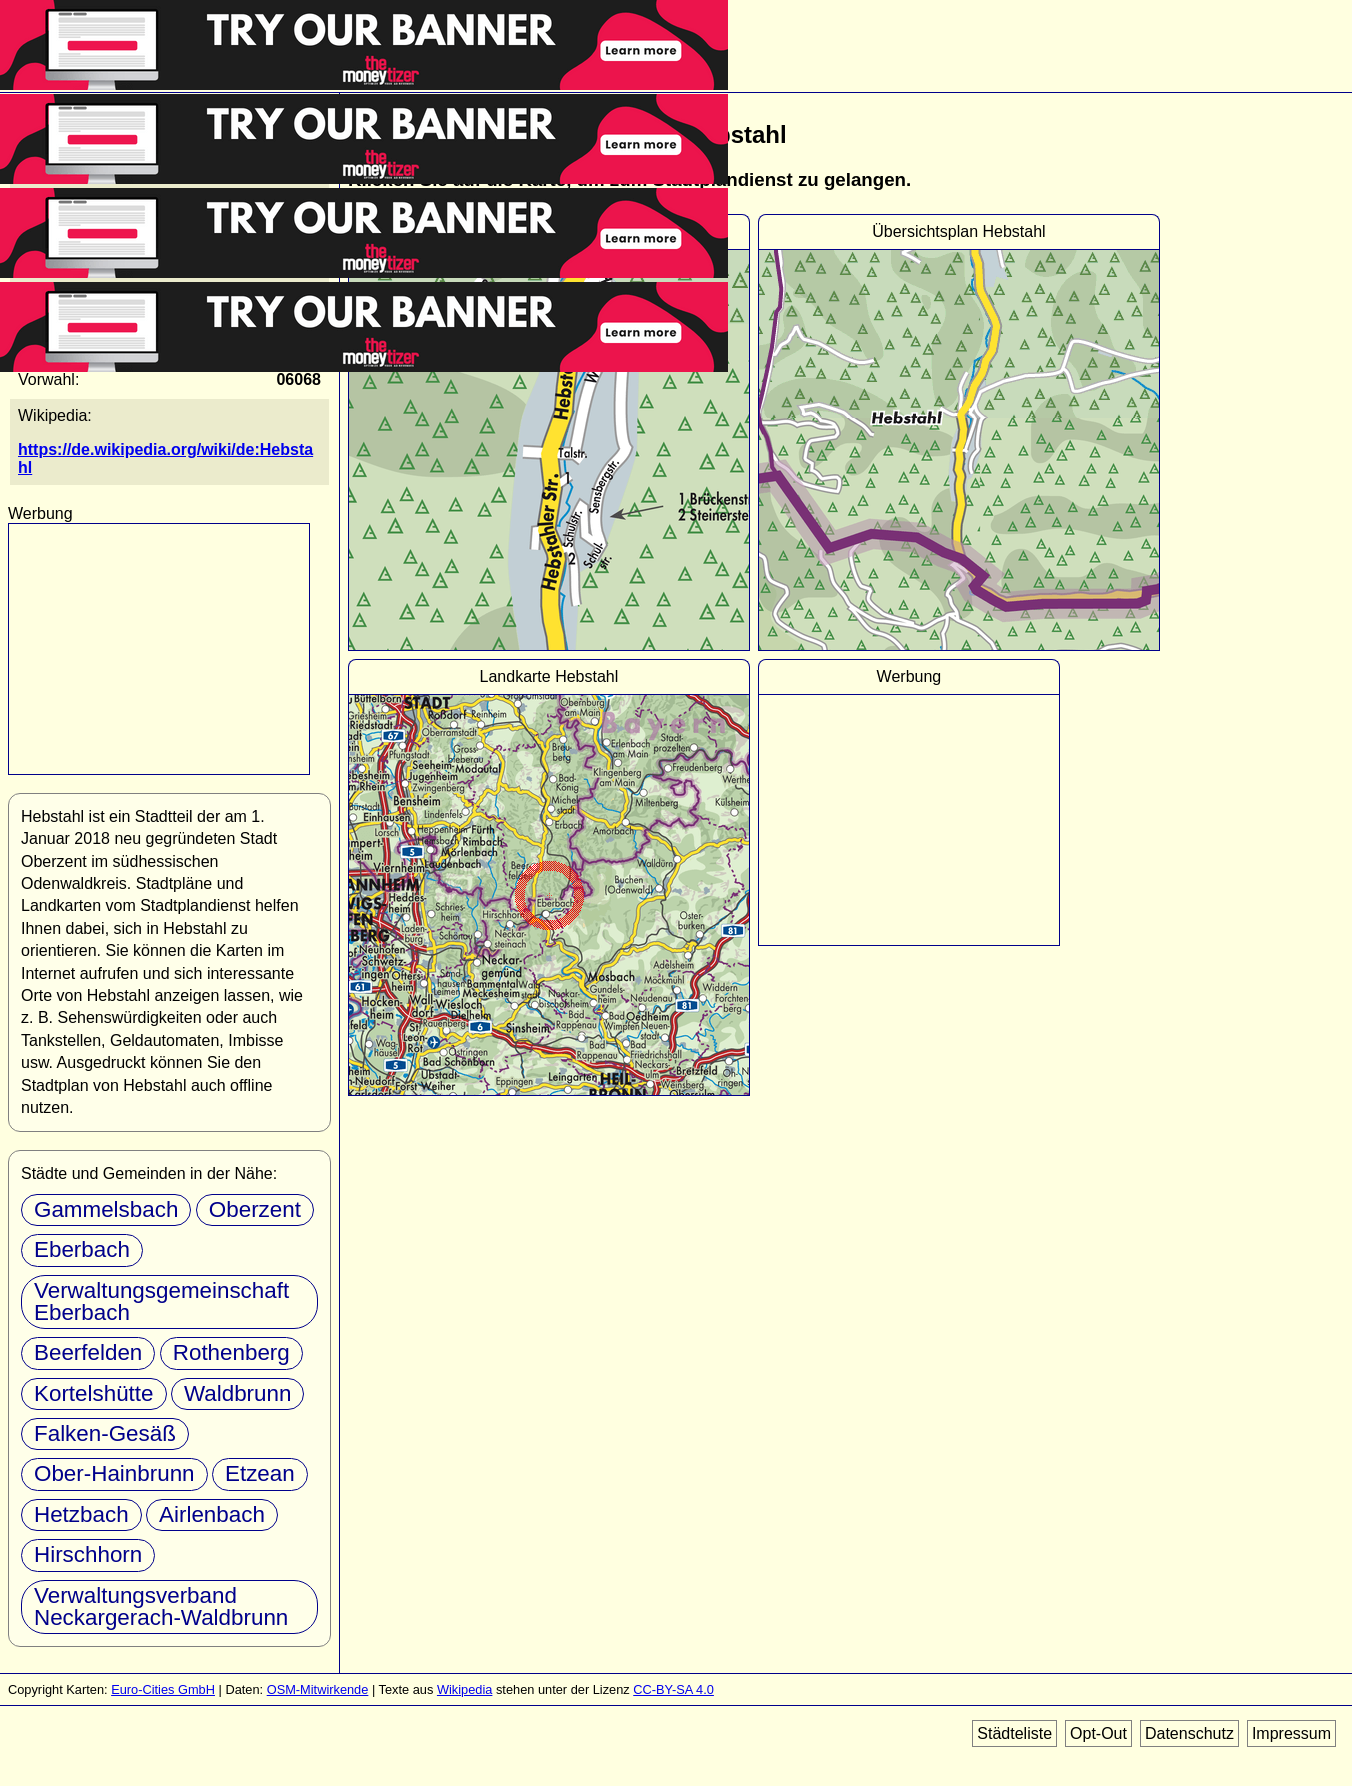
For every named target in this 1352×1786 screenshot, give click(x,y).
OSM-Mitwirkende (318, 1689)
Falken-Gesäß (105, 1433)
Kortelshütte (94, 1393)
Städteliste (1014, 1733)
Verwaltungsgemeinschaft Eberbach (161, 1301)
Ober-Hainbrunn (114, 1473)
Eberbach (82, 1249)
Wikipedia (464, 1689)
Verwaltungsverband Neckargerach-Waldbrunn (161, 1606)
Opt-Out (1098, 1733)
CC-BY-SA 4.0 (673, 1689)
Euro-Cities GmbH (163, 1689)
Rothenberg (231, 1352)
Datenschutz (1189, 1733)
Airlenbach (212, 1514)
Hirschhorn (88, 1554)
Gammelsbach (106, 1209)
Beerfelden (88, 1352)
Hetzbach (81, 1514)
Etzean (260, 1473)
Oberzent (255, 1209)
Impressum (1291, 1733)
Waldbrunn (237, 1393)
